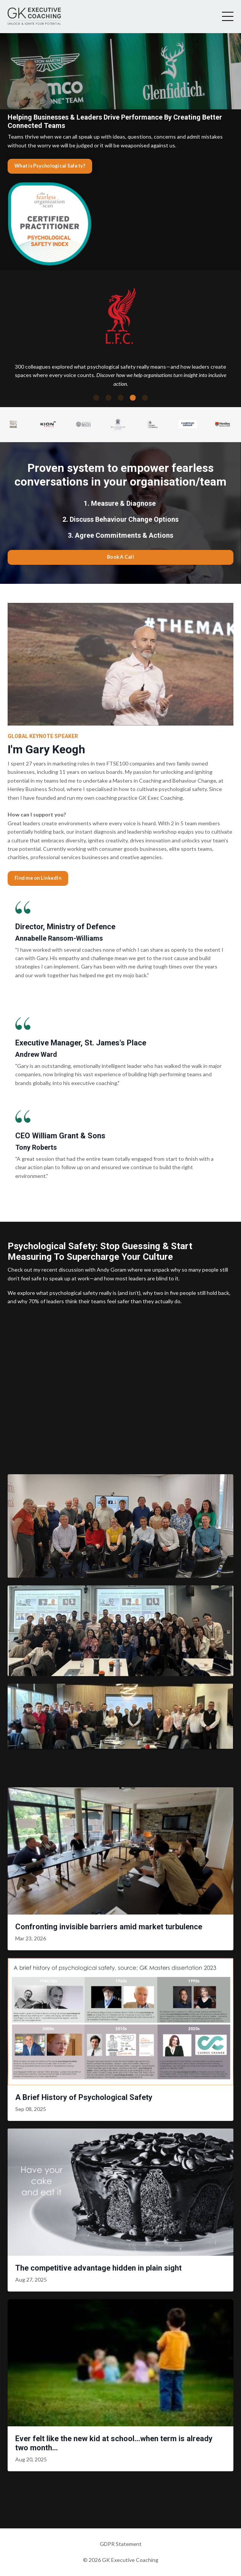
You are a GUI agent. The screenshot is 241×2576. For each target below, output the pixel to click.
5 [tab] (145, 397)
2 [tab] (108, 397)
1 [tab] (96, 397)
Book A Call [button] (120, 557)
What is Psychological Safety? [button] (49, 166)
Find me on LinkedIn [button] (37, 878)
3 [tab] (120, 397)
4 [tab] (133, 397)
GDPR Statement (121, 2544)
